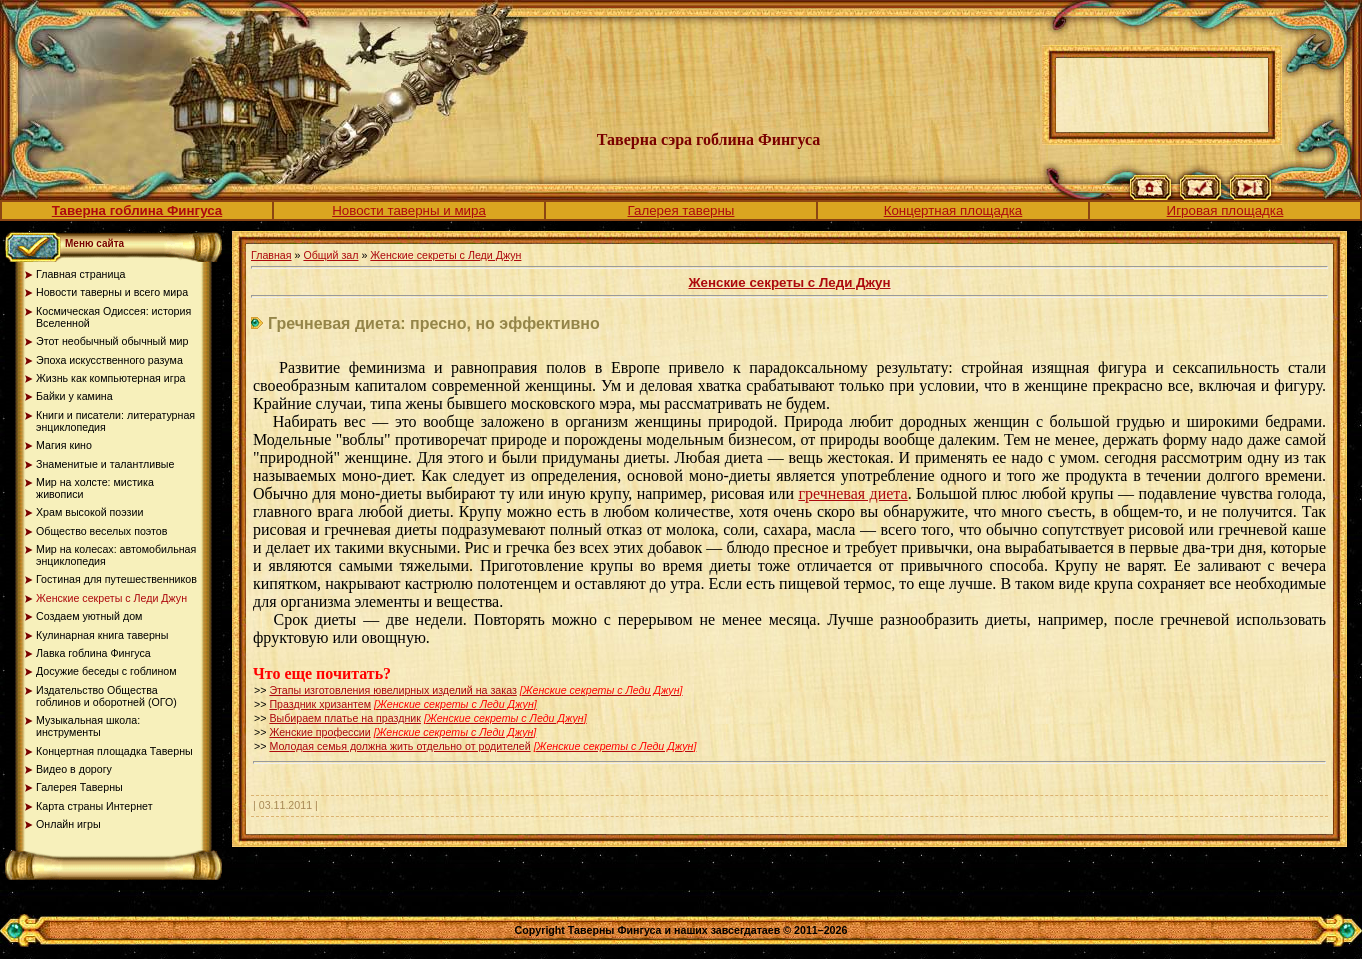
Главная (271, 255)
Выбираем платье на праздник (345, 718)
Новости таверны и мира (409, 210)
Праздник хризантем (320, 704)
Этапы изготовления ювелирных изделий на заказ (392, 690)
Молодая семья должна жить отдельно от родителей (399, 746)
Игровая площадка (1225, 210)
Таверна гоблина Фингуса (137, 210)
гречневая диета (852, 493)
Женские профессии (319, 732)
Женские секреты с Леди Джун (445, 255)
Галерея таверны (681, 210)
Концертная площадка (953, 210)
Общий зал (330, 255)
